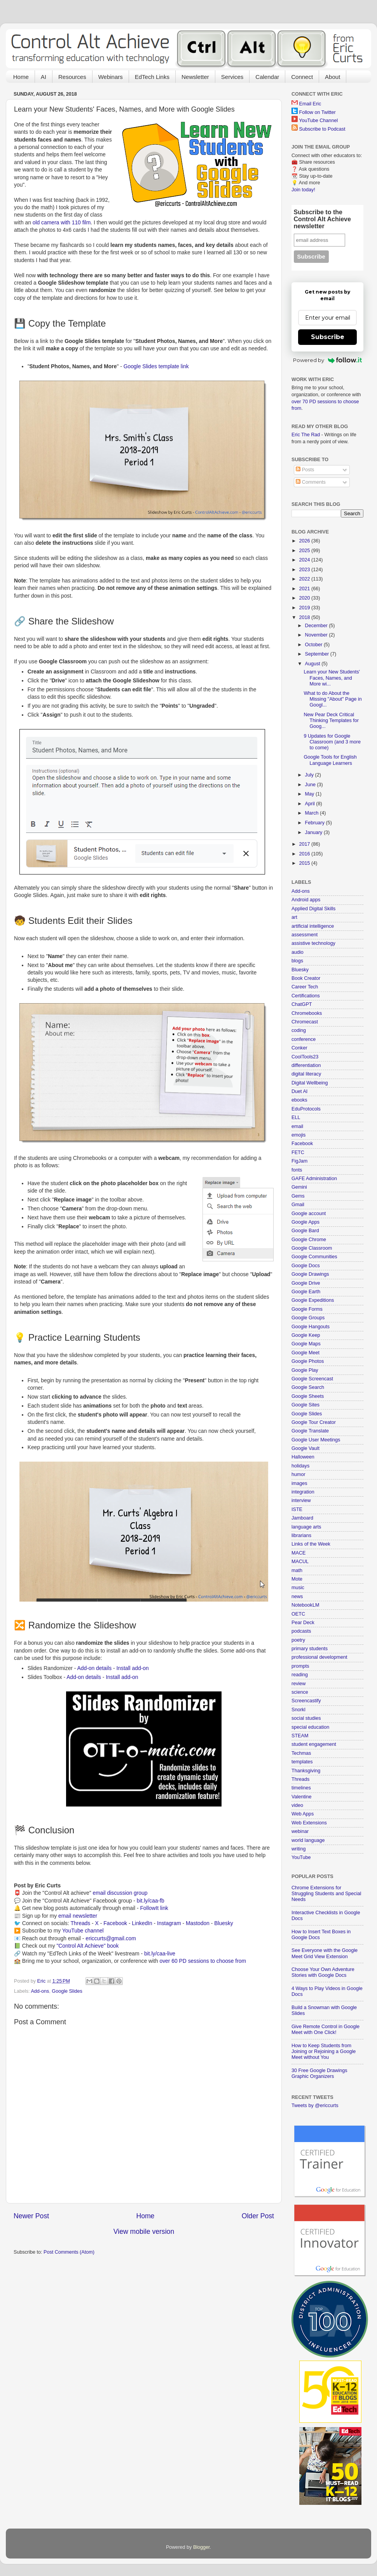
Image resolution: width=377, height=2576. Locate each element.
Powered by (327, 360)
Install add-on (132, 1668)
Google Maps (306, 1344)
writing (298, 1849)
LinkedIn (142, 1923)
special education (310, 1727)
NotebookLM (305, 1605)
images (299, 1483)
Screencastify (306, 1700)
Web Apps (302, 1814)
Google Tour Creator (313, 1422)
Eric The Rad (305, 434)
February (315, 822)
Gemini (299, 1187)
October (314, 644)
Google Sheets (307, 1396)
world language (308, 1840)
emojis (298, 1135)
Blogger (201, 2547)
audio (297, 952)
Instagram (169, 1923)
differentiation (306, 1065)
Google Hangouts (310, 1326)
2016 (305, 854)
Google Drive (305, 1283)
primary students (309, 1648)
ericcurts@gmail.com (111, 1938)
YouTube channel (83, 1930)
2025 (305, 550)
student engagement (313, 1744)
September (317, 654)
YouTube (301, 1857)
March (312, 813)
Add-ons (40, 1991)
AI (43, 76)
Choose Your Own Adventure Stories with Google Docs (322, 1972)
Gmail (297, 1204)
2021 (305, 588)
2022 (305, 579)
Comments (310, 482)
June (311, 784)
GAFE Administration (314, 1178)
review (298, 1683)
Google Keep (305, 1335)
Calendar (267, 76)
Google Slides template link (156, 366)
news (297, 1596)
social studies (306, 1718)
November (317, 635)
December (317, 625)
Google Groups (308, 1317)
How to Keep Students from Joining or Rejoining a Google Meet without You (323, 2051)
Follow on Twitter (317, 112)
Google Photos (307, 1361)
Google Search (307, 1387)
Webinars (110, 76)
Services (232, 76)
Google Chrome (308, 1239)
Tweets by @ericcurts (315, 2105)
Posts (305, 469)
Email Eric (310, 104)
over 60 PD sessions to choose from (202, 1961)
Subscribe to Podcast (322, 129)
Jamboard (302, 1518)
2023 (305, 569)
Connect (302, 76)
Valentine (301, 1797)
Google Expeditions (312, 1300)
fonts (296, 1170)
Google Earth (305, 1291)
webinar (300, 1831)
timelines (301, 1788)
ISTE (296, 1509)
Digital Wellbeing (309, 1083)
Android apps (305, 899)
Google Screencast (312, 1379)
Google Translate (310, 1431)
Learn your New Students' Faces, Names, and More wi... (332, 677)
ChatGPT (301, 1004)
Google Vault (305, 1448)
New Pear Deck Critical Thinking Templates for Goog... (331, 720)
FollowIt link (154, 1908)
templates (302, 1762)
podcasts (301, 1631)
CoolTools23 (304, 1057)
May (310, 794)
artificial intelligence (312, 926)
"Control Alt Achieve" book (87, 1946)
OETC (298, 1614)
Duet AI (299, 1091)
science (299, 1692)
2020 (305, 598)
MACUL (300, 1561)
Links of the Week (310, 1544)
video (297, 1805)
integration (302, 1492)
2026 (305, 541)
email (297, 1126)
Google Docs (305, 1265)
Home (21, 76)
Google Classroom (311, 1248)
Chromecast (304, 1022)
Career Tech (304, 987)
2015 (305, 863)
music (297, 1587)
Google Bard (305, 1230)
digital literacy (306, 1074)
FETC (297, 1152)
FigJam (299, 1161)
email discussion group (120, 1893)
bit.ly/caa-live (159, 1953)
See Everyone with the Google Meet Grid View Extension (324, 1953)
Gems (298, 1196)
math (296, 1570)
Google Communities (314, 1256)
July (310, 775)
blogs (297, 961)
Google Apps (305, 1222)
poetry (298, 1640)
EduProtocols (306, 1109)
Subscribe (327, 337)
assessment (304, 934)
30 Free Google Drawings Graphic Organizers (319, 2073)
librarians (301, 1535)
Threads (80, 1923)
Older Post (258, 2216)
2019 (305, 607)
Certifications (305, 996)
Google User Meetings (315, 1440)
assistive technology (313, 943)
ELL (295, 1117)
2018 (305, 617)
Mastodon (197, 1923)
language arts (306, 1527)
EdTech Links (152, 76)
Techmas (301, 1753)
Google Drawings (310, 1274)
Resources (72, 76)
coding (298, 1030)
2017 (305, 844)
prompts (300, 1666)
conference (303, 1039)
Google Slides (67, 1991)
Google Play (304, 1370)
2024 (305, 560)
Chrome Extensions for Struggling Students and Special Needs (326, 1893)
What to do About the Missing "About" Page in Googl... (332, 699)
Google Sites (305, 1405)
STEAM (299, 1735)
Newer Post (31, 2216)
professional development (319, 1657)
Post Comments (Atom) (69, 2252)
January (314, 832)
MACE (298, 1553)
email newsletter (77, 1916)
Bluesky (223, 1923)
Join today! (303, 189)
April (310, 803)
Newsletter (195, 76)
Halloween (302, 1457)
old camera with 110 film (62, 222)
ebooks (299, 1100)
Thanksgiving (305, 1770)
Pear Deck (302, 1622)
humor (298, 1474)
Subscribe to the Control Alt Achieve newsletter (322, 219)
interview (301, 1500)
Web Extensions (309, 1823)
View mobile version (143, 2231)
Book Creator (305, 978)
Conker (299, 1048)
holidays (300, 1466)
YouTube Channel (318, 120)
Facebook (115, 1923)
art (294, 917)
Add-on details (94, 1668)
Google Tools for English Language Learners (330, 760)
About (332, 76)
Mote (296, 1579)
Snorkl (298, 1709)
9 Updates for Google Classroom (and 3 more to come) (332, 741)
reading (299, 1674)
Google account (308, 1213)
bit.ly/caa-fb (150, 1900)
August (313, 663)
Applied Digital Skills (313, 908)
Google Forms (307, 1309)
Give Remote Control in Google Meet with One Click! (325, 2029)
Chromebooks (306, 1013)
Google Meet (305, 1352)
